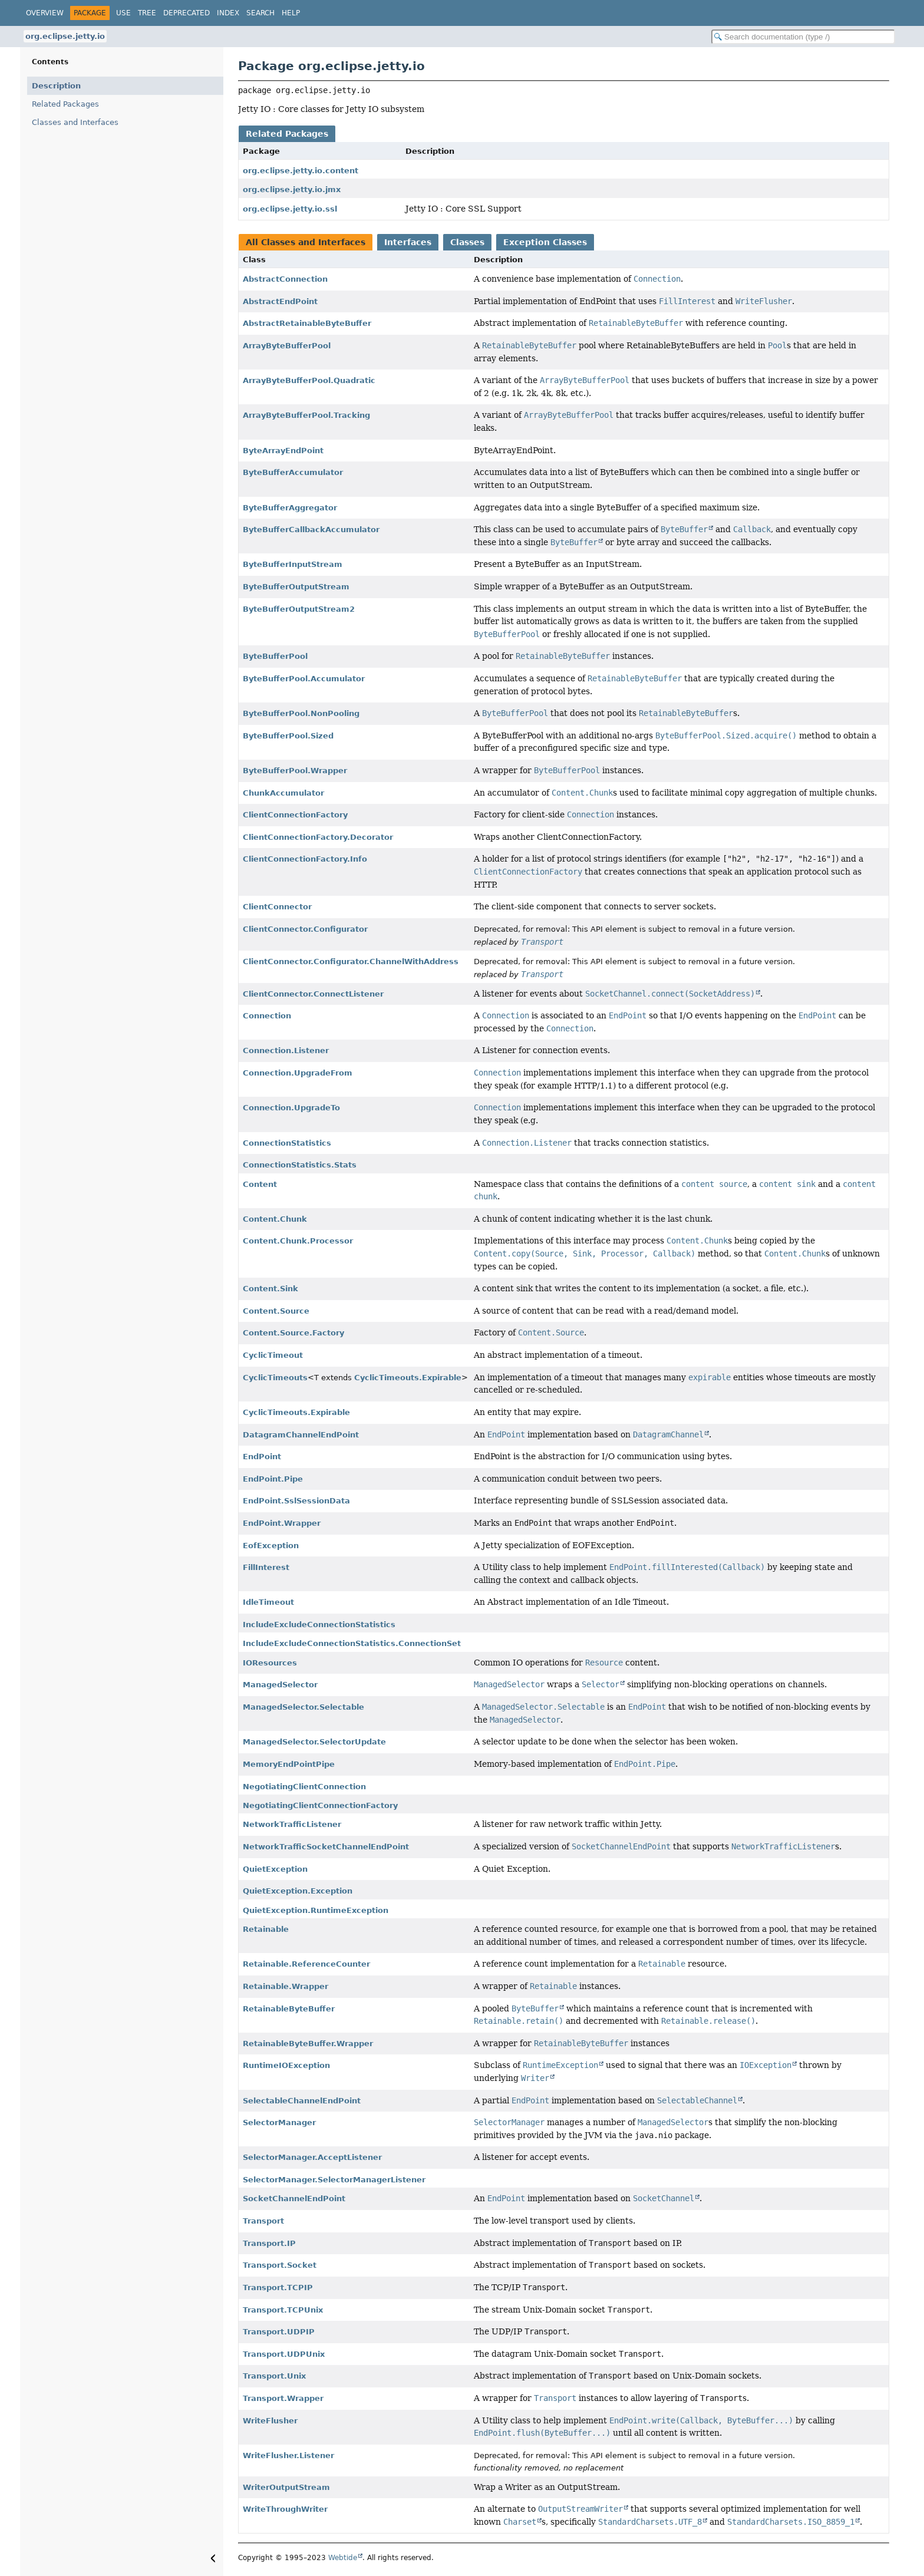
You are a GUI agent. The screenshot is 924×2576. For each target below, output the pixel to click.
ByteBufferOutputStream (296, 586)
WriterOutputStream (286, 2487)
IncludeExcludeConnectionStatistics (319, 1624)
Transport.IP (269, 2243)
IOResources (270, 1662)
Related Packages (65, 104)
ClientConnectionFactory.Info (305, 859)
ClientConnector (277, 906)
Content (260, 1184)
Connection (267, 1015)
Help (291, 13)
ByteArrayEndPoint (283, 450)
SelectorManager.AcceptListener (312, 2157)
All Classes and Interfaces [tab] (305, 242)
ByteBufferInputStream (292, 564)
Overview (45, 13)
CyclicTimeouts (275, 1377)
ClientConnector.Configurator (305, 929)
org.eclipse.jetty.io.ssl (290, 209)
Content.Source (276, 1311)
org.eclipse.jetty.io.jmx (292, 189)
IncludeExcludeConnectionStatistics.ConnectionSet (352, 1643)
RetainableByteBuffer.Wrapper (308, 2043)
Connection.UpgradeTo (291, 1107)
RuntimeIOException (286, 2065)
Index (228, 13)
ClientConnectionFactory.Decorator (318, 837)
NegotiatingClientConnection (304, 1786)
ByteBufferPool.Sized (288, 735)
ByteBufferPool (275, 656)
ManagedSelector (280, 1684)
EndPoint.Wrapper (282, 1523)
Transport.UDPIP (279, 2331)
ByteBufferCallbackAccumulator (311, 529)
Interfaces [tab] (407, 242)
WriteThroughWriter (285, 2509)
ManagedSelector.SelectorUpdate (314, 1741)
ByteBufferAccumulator (293, 472)
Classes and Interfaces (75, 122)
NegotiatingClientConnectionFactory (320, 1805)
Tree (147, 13)
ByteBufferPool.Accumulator (304, 678)
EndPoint (262, 1456)
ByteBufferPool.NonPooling (301, 713)
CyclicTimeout (273, 1355)
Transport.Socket (279, 2265)
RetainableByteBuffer (289, 2008)
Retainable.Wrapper (285, 1986)
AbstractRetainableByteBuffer (307, 323)
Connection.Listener (286, 1050)
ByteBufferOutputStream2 (299, 609)
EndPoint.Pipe (273, 1479)
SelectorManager (279, 2122)
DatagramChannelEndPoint (301, 1434)
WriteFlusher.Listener (288, 2455)
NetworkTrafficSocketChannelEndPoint (326, 1846)
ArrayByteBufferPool (287, 345)
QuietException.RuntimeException (315, 1910)
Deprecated (186, 13)
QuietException (275, 1869)
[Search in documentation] (803, 36)
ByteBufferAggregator (290, 507)
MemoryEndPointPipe (289, 1764)
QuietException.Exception (297, 1890)
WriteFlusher (270, 2420)
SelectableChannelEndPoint (302, 2100)
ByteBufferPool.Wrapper (295, 770)
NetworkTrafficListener (292, 1824)
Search (260, 13)
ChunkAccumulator (283, 793)
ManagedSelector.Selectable (303, 1707)
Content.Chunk (275, 1219)
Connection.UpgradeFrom (297, 1072)
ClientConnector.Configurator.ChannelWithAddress (350, 961)
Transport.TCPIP (278, 2287)
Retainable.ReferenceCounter (306, 1964)
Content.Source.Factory (293, 1332)
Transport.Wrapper (283, 2398)
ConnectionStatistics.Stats (300, 1164)
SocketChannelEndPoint (294, 2198)
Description (56, 85)
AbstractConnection (285, 279)
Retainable (266, 1929)
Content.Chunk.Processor (298, 1240)
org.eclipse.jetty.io (65, 36)
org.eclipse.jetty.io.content (300, 170)
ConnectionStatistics (287, 1143)
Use (123, 13)
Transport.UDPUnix (284, 2354)
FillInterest (266, 1567)
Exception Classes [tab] (545, 242)
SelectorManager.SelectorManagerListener (334, 2179)
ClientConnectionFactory (295, 814)
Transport (263, 2221)
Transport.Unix (274, 2375)
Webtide (342, 2558)
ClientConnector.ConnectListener (313, 993)
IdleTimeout (268, 1602)
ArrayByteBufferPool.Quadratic (309, 380)
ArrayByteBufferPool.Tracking (306, 415)
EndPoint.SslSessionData (296, 1500)
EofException (271, 1545)
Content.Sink (270, 1288)
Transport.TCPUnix (283, 2309)
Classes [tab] (467, 242)
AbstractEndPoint (280, 301)
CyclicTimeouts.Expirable (407, 1377)
